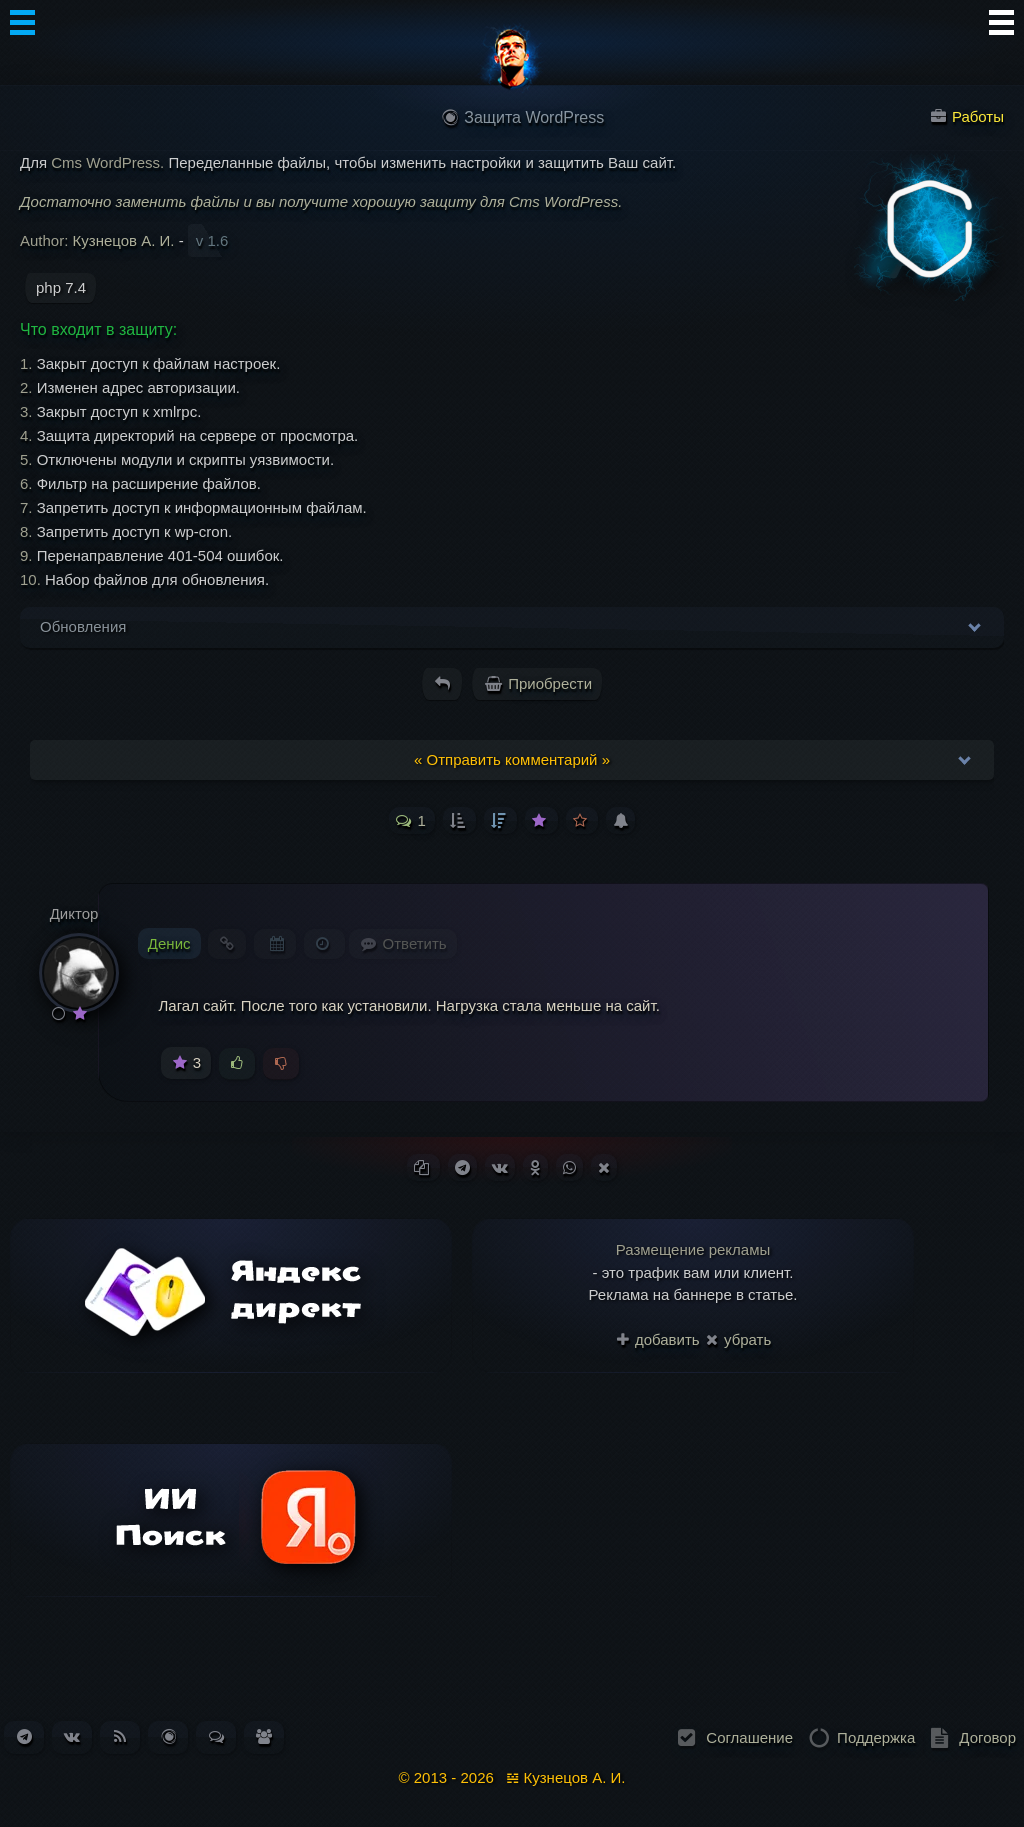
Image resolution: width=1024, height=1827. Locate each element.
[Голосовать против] (281, 1064)
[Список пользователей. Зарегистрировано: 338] (264, 1736)
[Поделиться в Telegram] (462, 1167)
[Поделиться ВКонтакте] (500, 1167)
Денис (169, 943)
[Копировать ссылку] (423, 1167)
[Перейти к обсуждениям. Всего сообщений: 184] (216, 1736)
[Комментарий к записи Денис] (402, 943)
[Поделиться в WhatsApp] (569, 1167)
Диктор (74, 913)
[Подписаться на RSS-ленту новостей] (120, 1736)
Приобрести (538, 683)
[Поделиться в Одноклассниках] (535, 1167)
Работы (967, 116)
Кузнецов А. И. (124, 240)
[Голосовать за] (237, 1064)
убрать (738, 1339)
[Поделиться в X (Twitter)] (604, 1167)
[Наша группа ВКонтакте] (72, 1736)
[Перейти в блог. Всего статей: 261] (168, 1736)
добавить (658, 1339)
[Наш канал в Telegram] (24, 1736)
